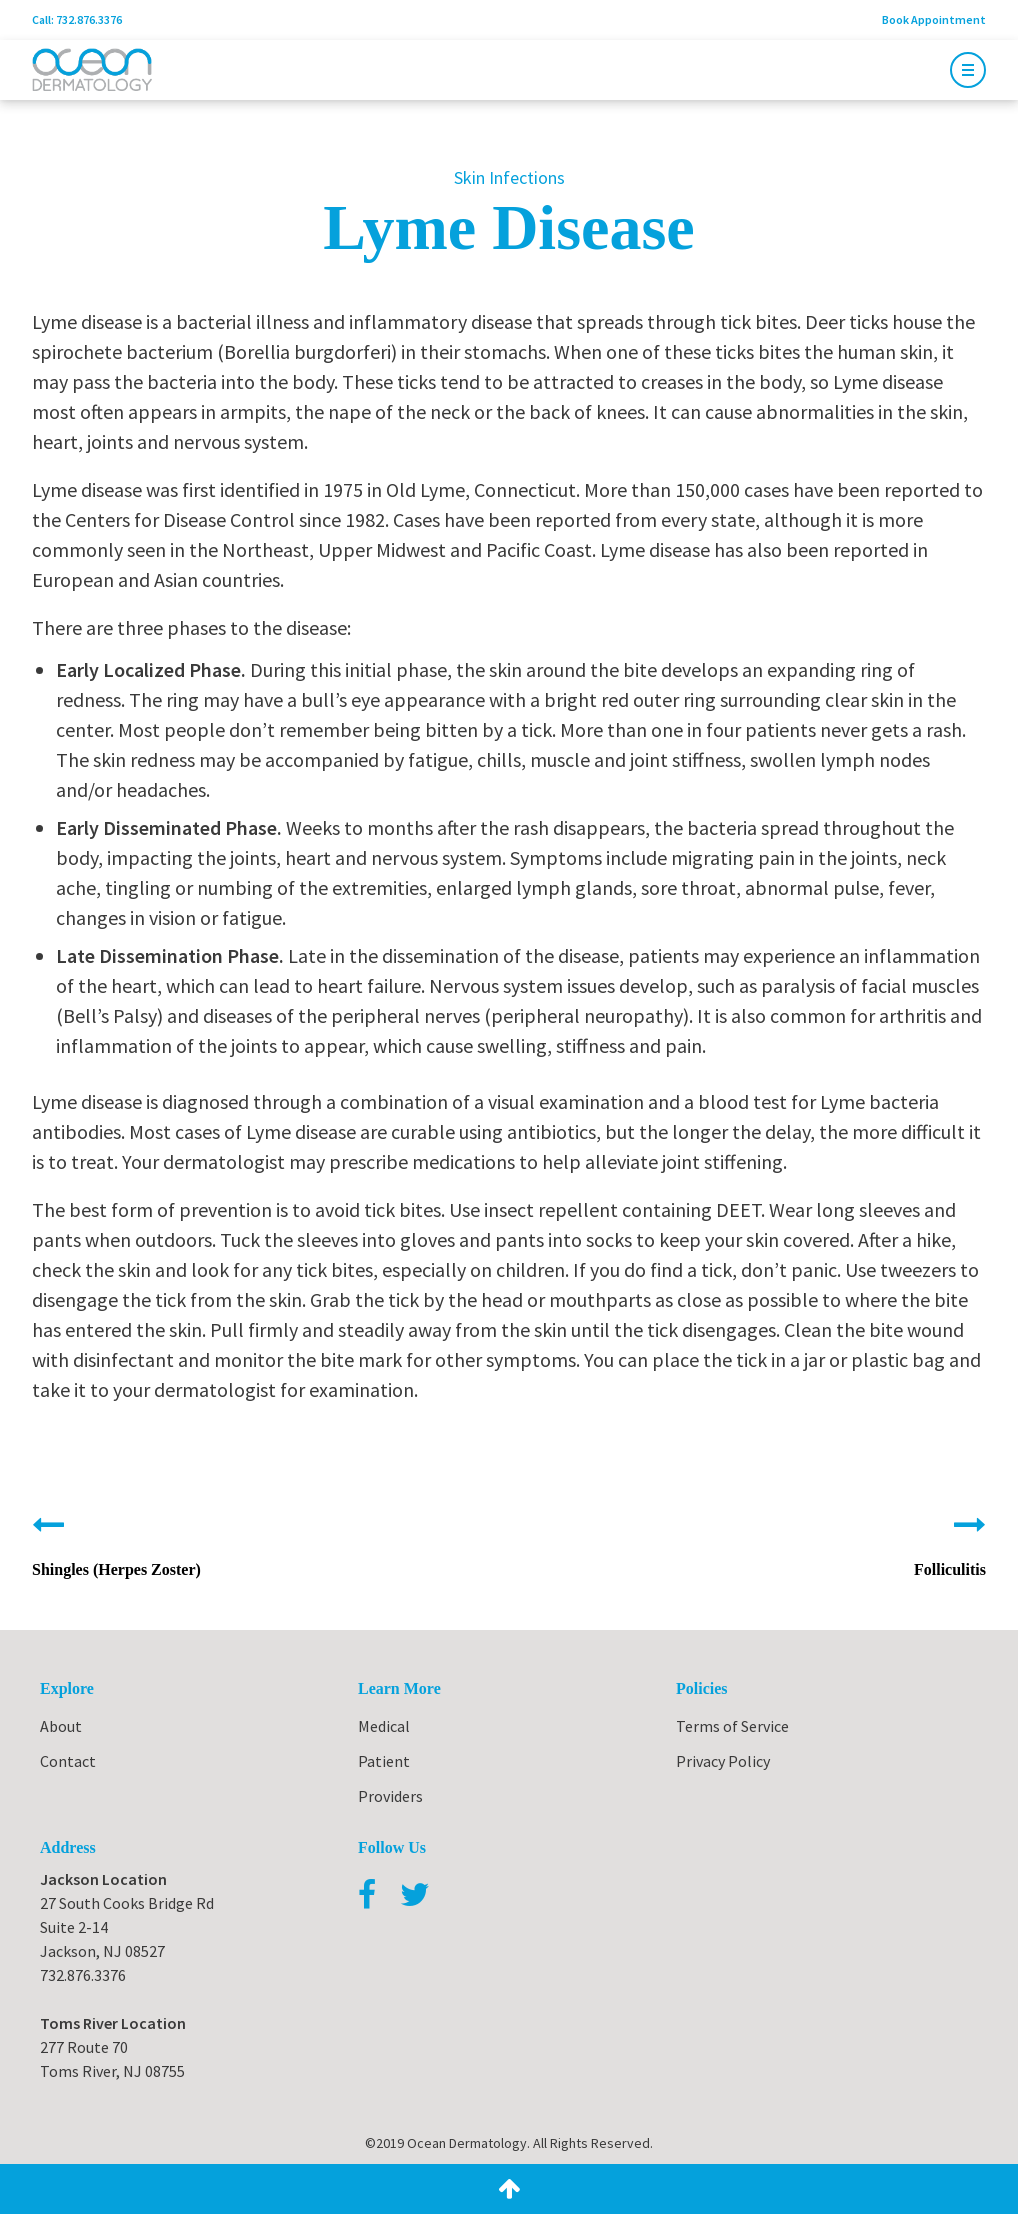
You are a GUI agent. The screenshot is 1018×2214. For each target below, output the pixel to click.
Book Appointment (934, 19)
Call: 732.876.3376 (77, 19)
